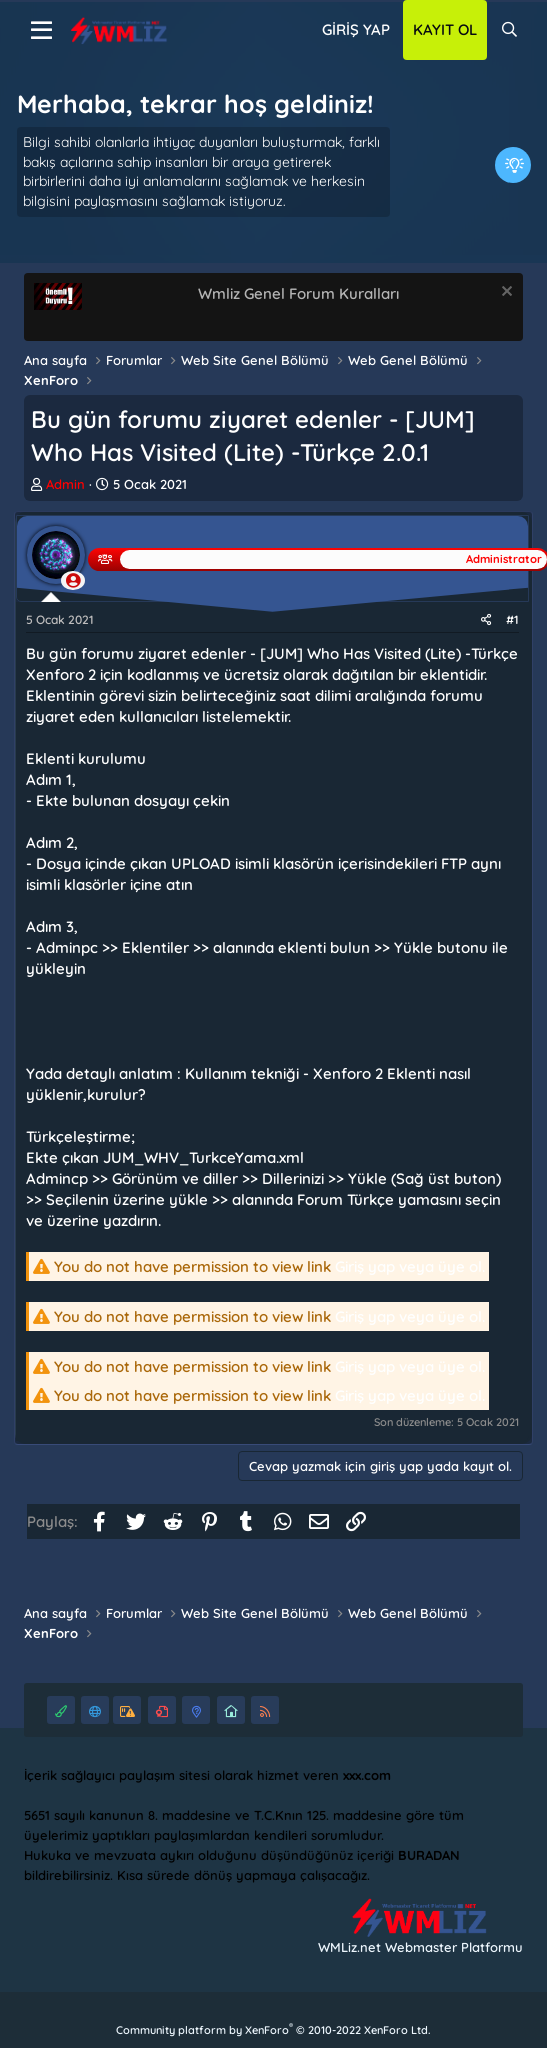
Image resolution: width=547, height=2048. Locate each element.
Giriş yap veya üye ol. (410, 1266)
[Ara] (509, 30)
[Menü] (41, 31)
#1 (512, 619)
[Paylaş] (486, 620)
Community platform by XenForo (273, 2030)
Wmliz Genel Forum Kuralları (298, 293)
